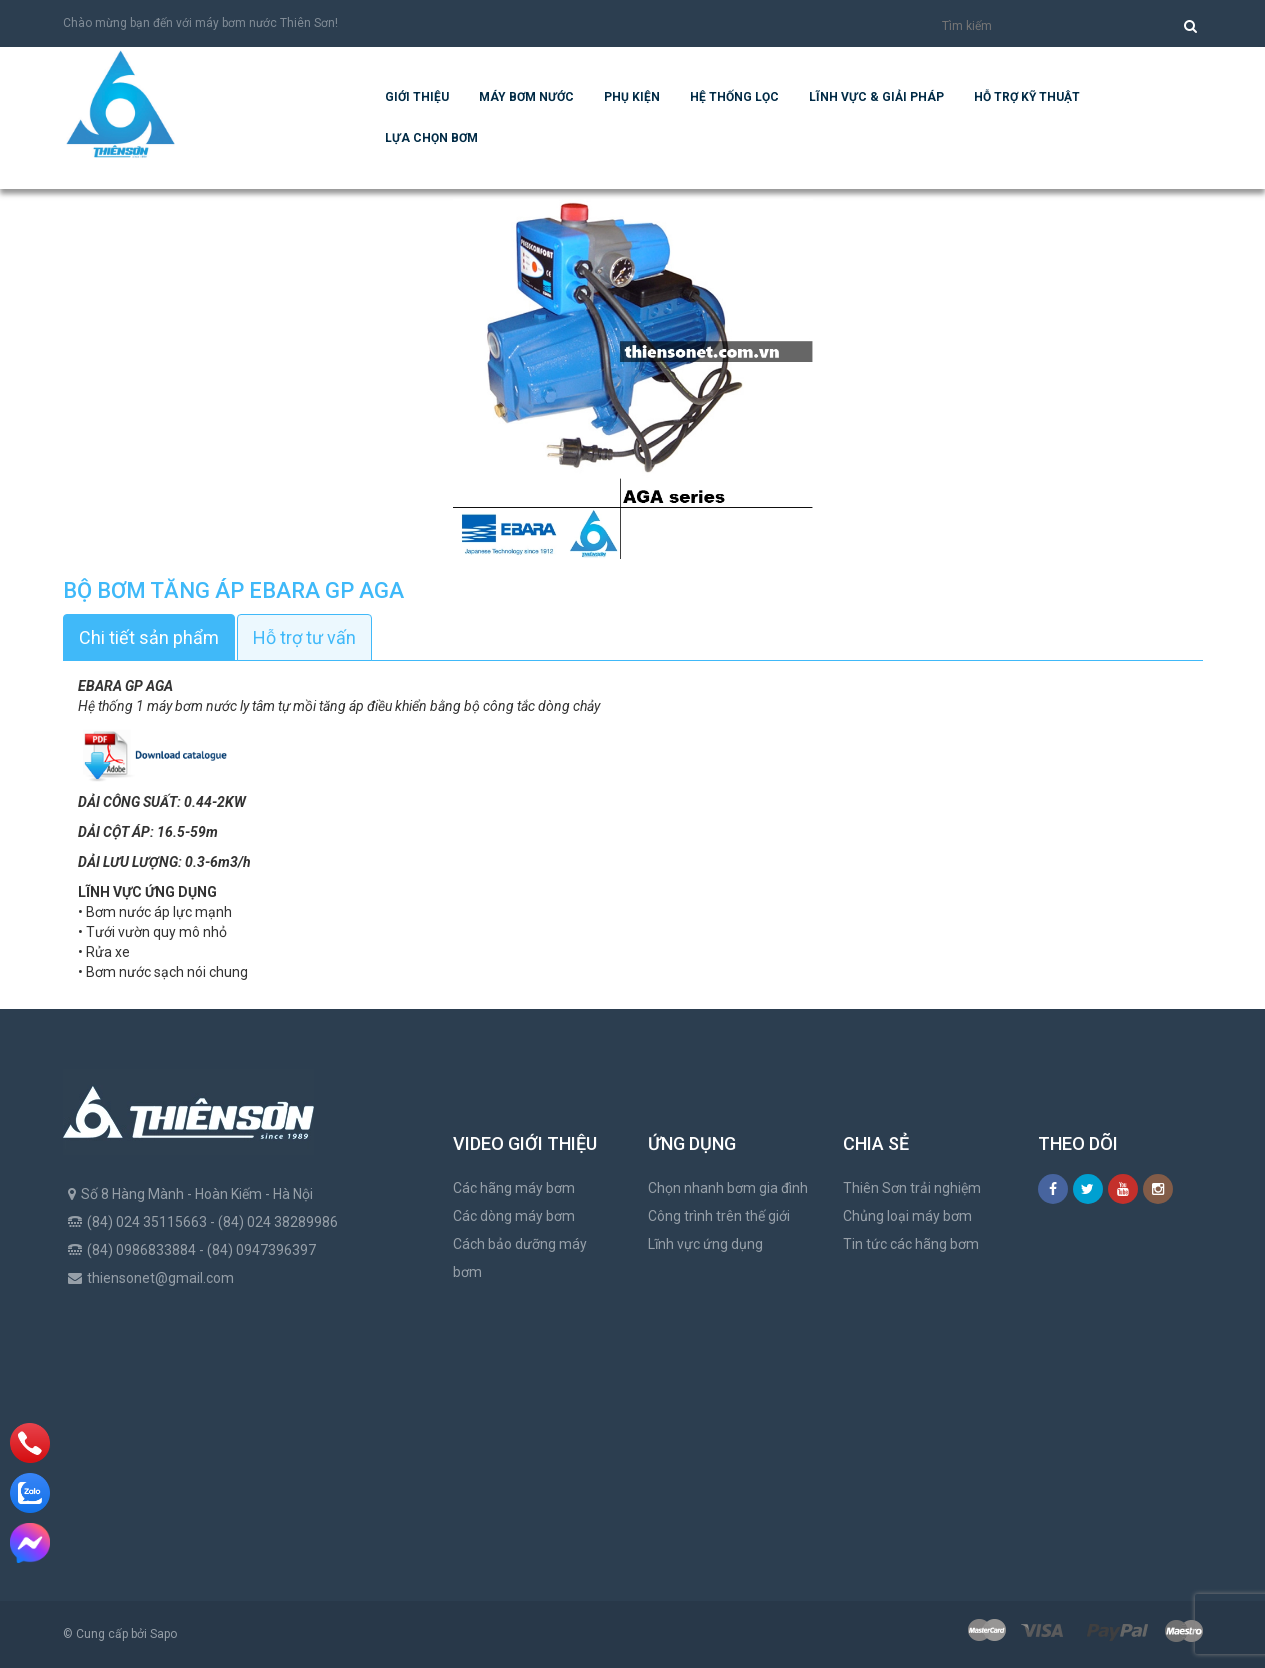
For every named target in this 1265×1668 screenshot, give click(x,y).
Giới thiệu (417, 97)
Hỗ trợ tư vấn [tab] (304, 637)
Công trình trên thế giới (719, 1216)
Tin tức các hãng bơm (911, 1244)
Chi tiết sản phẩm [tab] (149, 637)
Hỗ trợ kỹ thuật (1027, 97)
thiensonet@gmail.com (160, 1278)
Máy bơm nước (526, 97)
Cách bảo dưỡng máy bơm (520, 1258)
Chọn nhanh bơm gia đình (728, 1188)
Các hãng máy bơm (514, 1188)
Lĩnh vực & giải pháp (876, 97)
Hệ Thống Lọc (734, 97)
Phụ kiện (632, 97)
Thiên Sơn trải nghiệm (912, 1188)
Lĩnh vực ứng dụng (705, 1244)
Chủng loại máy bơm (907, 1216)
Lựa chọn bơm (431, 138)
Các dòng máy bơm (514, 1216)
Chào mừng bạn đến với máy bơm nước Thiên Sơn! (200, 23)
